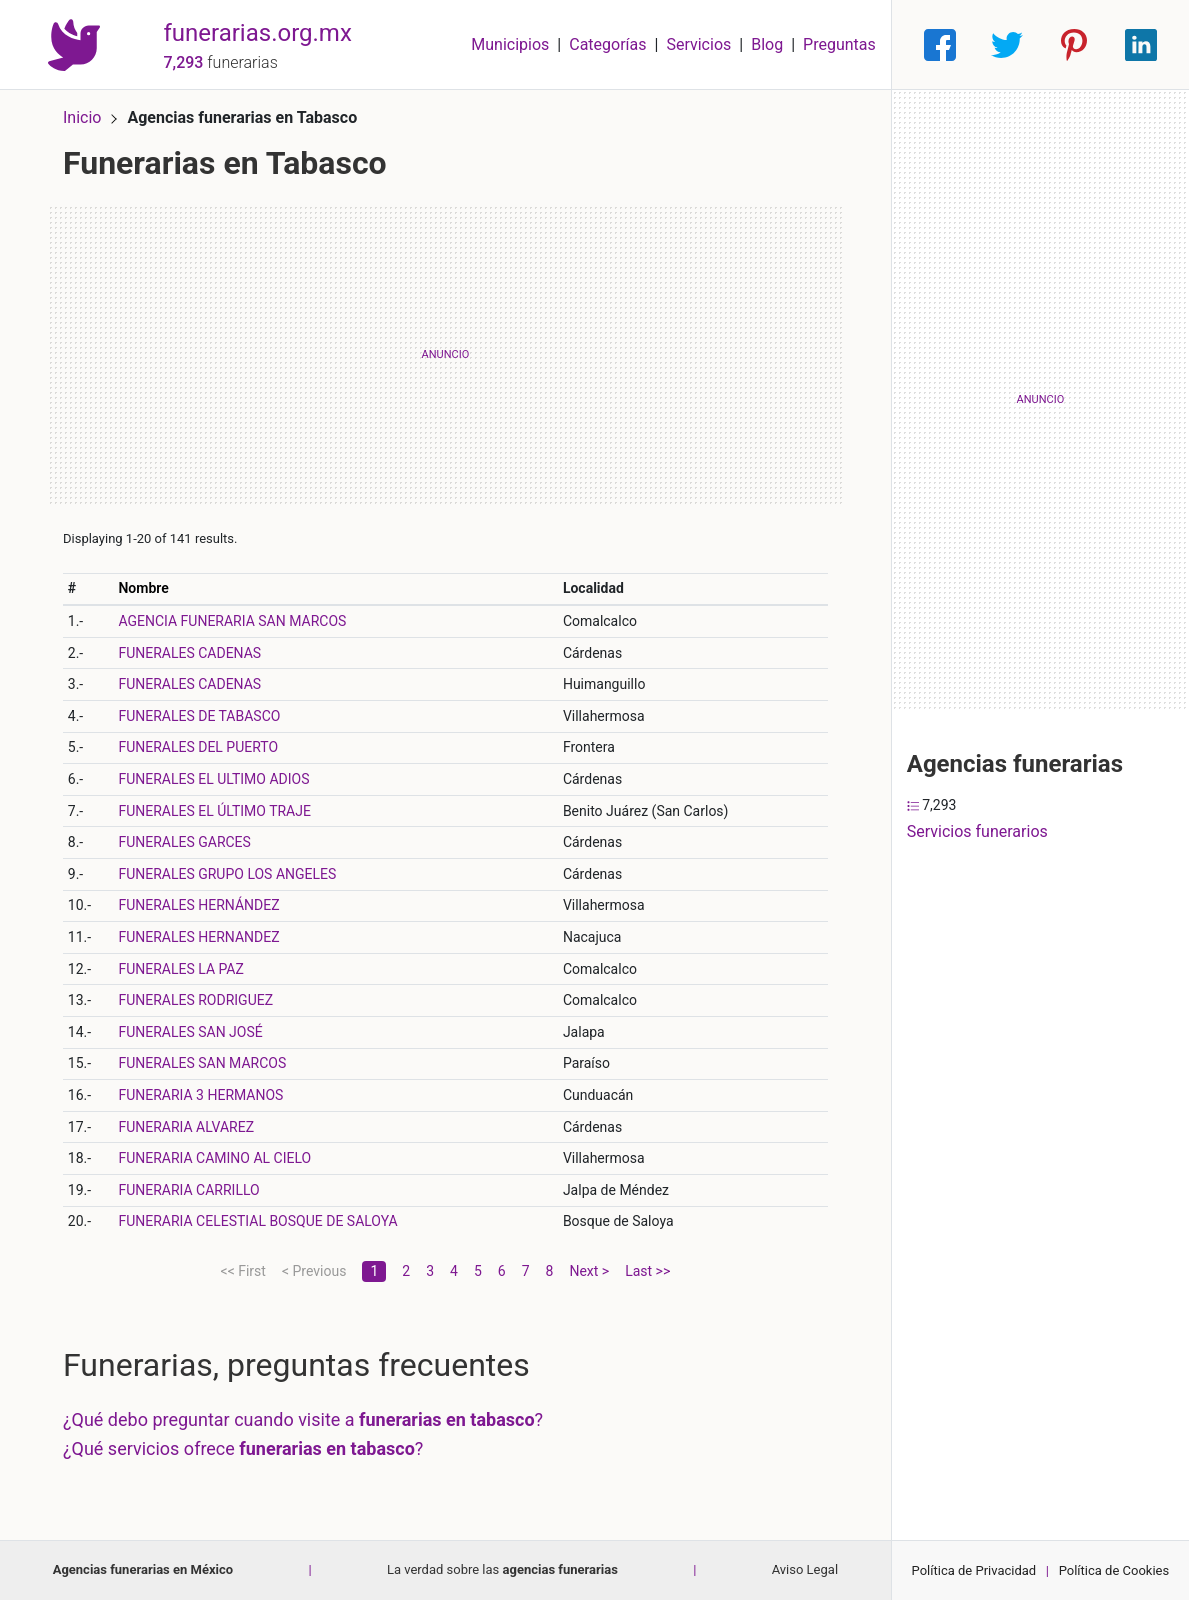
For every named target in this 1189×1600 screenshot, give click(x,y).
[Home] (74, 43)
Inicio (82, 117)
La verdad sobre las (502, 1569)
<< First (243, 1271)
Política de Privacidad (974, 1570)
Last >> (647, 1271)
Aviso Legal (805, 1569)
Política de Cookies (1114, 1570)
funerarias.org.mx (257, 33)
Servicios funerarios (977, 831)
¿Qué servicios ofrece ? (243, 1448)
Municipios (510, 44)
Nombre (143, 588)
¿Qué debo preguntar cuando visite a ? (303, 1419)
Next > (589, 1271)
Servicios (698, 44)
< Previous (314, 1271)
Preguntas (839, 44)
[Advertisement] (445, 355)
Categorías (607, 44)
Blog (767, 44)
